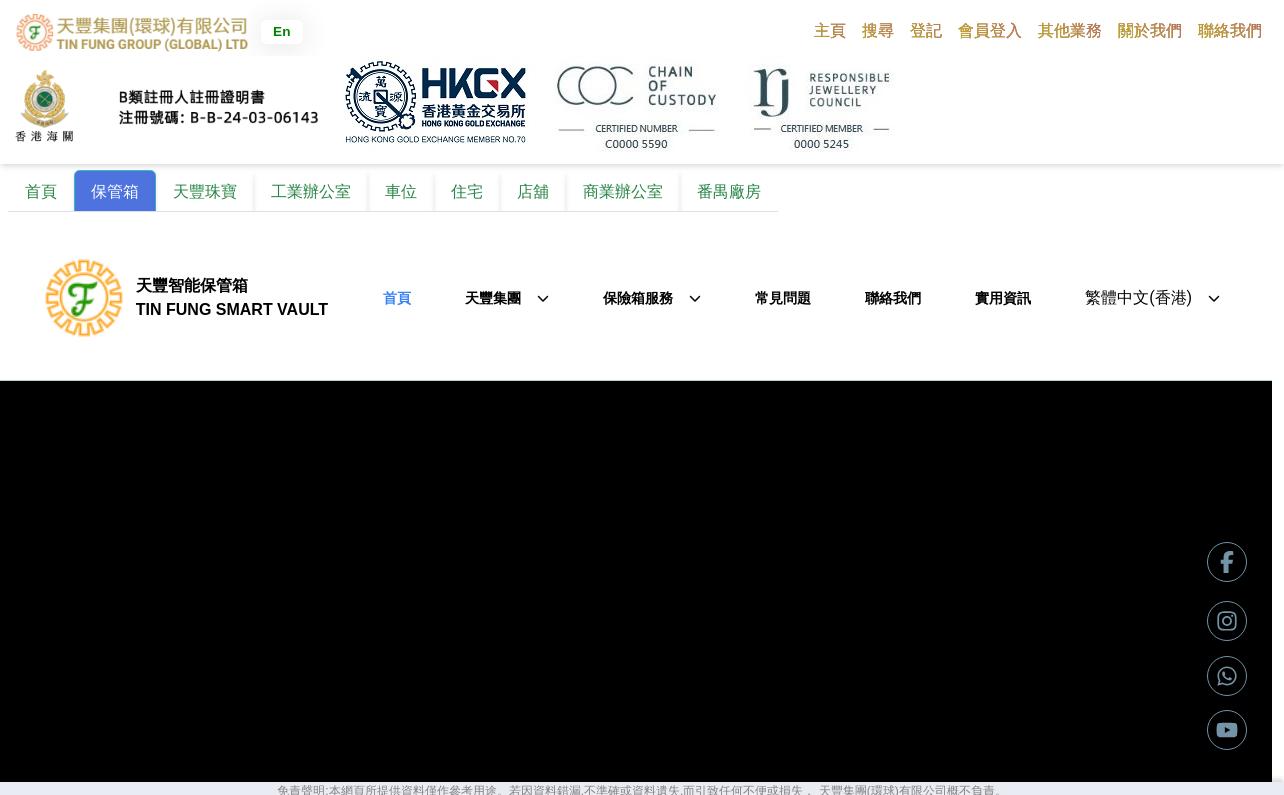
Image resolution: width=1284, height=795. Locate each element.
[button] (878, 30)
